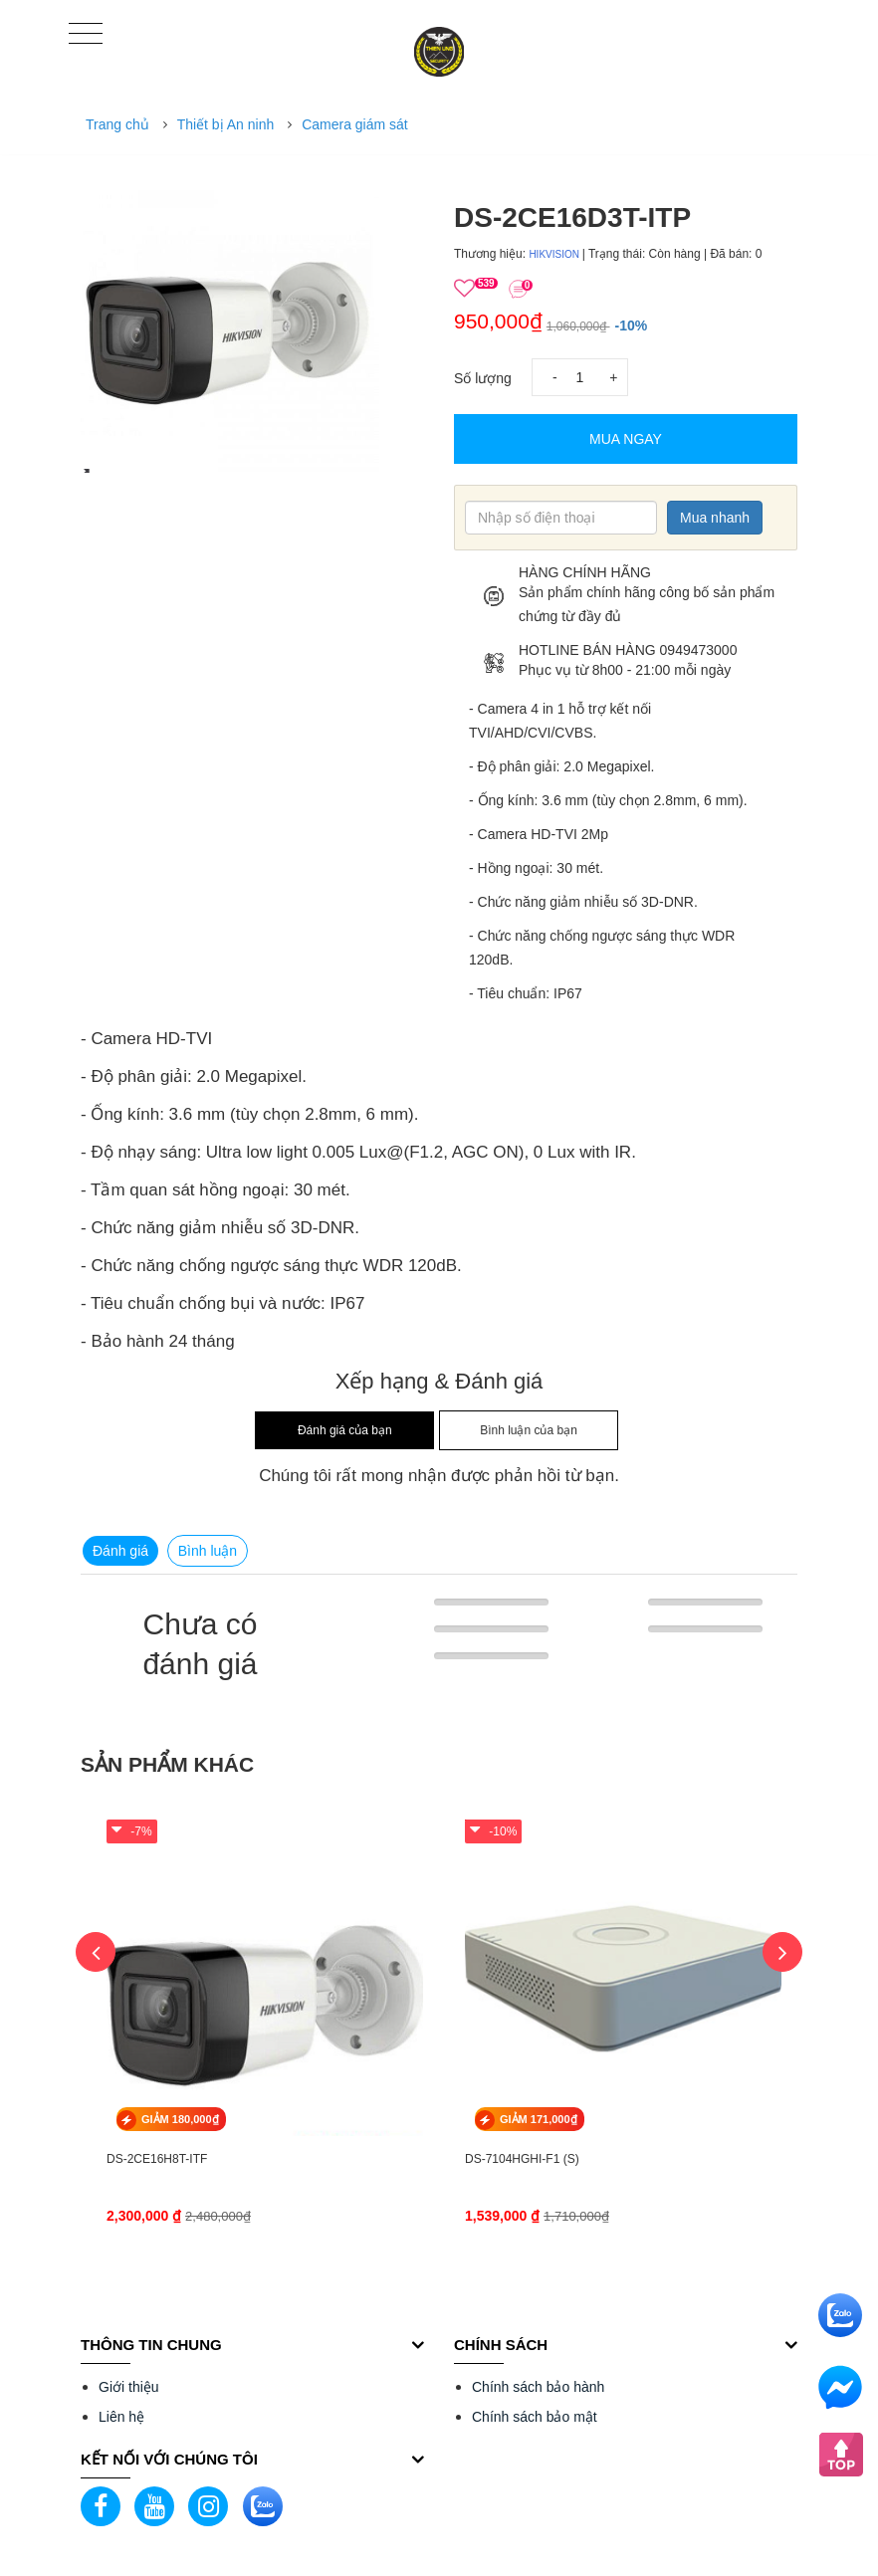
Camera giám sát (355, 124)
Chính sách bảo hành (538, 2387)
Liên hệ (121, 2417)
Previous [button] (95, 1952)
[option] (252, 323)
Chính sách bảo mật (534, 2417)
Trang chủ (117, 124)
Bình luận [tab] (207, 1551)
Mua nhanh (715, 518)
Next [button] (782, 1952)
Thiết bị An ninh (226, 124)
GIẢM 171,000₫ (538, 2119)
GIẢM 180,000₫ (180, 2119)
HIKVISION (555, 254)
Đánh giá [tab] (120, 1551)
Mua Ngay (625, 439)
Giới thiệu (129, 2387)
